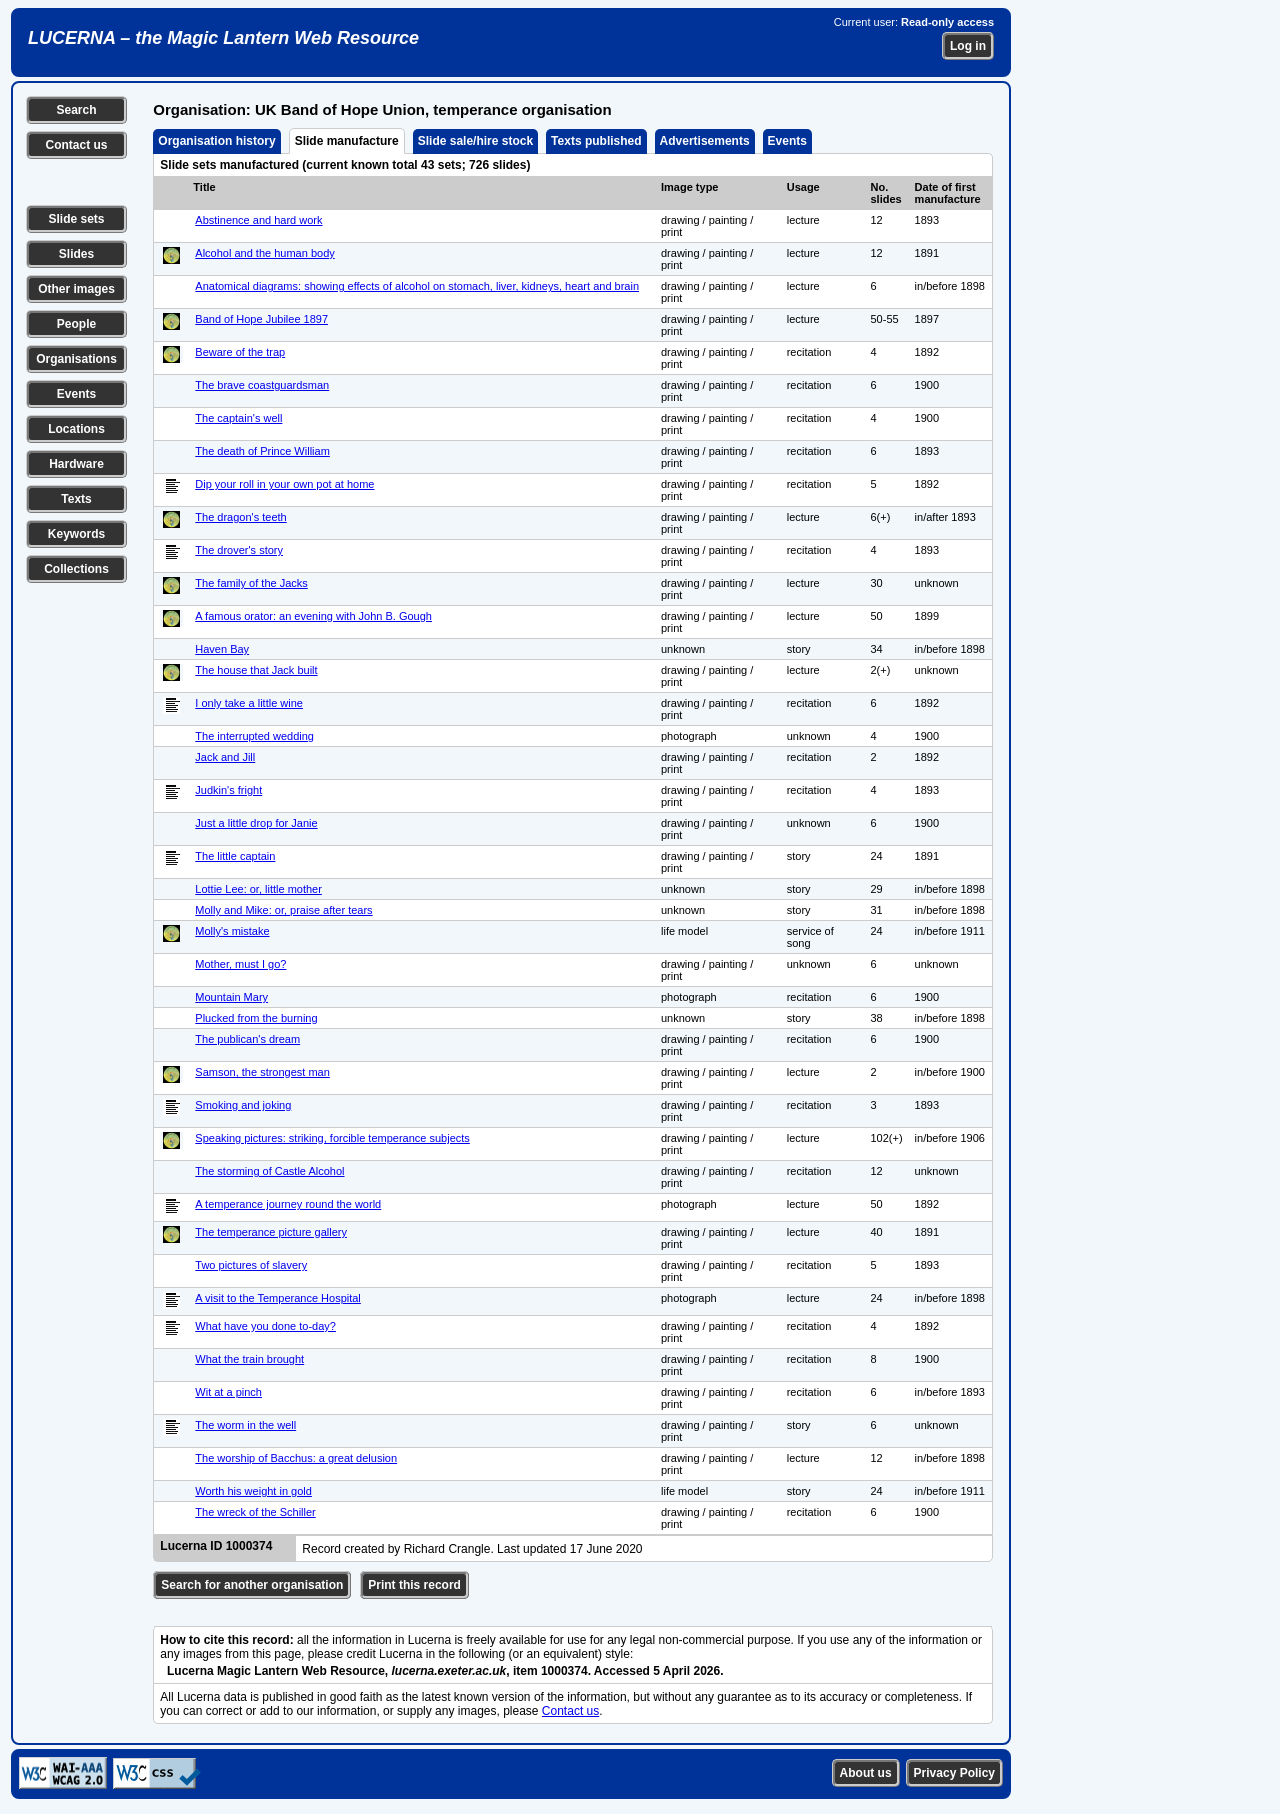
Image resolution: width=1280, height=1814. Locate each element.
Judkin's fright (228, 790)
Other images (76, 289)
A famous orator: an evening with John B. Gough (313, 616)
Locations (76, 429)
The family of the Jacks (251, 583)
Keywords (76, 534)
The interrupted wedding (254, 736)
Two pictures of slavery (251, 1265)
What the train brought (249, 1359)
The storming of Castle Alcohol (269, 1171)
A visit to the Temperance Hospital (278, 1298)
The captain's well (238, 418)
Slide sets (76, 219)
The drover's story (239, 550)
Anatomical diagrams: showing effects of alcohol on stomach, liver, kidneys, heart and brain (417, 286)
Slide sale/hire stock (475, 141)
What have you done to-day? (265, 1326)
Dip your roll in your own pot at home (284, 484)
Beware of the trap (240, 352)
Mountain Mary (231, 997)
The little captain (235, 856)
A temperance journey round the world (288, 1204)
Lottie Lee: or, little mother (258, 889)
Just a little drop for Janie (256, 823)
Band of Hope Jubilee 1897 (261, 319)
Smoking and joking (243, 1105)
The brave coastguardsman (262, 385)
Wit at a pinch (228, 1392)
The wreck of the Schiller (255, 1512)
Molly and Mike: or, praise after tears (283, 910)
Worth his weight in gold (253, 1491)
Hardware (76, 464)
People (76, 324)
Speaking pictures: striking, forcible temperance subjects (332, 1138)
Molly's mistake (232, 931)
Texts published (596, 141)
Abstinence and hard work (258, 220)
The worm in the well (245, 1425)
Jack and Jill (225, 757)
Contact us (76, 145)
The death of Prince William (262, 451)
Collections (76, 569)
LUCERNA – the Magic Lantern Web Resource (223, 38)
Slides (76, 254)
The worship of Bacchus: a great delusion (296, 1458)
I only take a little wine (249, 703)
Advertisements (705, 141)
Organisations (76, 359)
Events (76, 394)
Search (76, 110)
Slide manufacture (347, 141)
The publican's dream (247, 1039)
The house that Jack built (256, 670)
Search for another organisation (252, 1585)
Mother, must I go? (240, 964)
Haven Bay (222, 649)
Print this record (414, 1585)
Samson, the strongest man (262, 1072)
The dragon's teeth (240, 517)
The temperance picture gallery (271, 1232)
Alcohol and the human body (264, 253)
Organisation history (216, 141)
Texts (76, 499)
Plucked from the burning (256, 1018)
